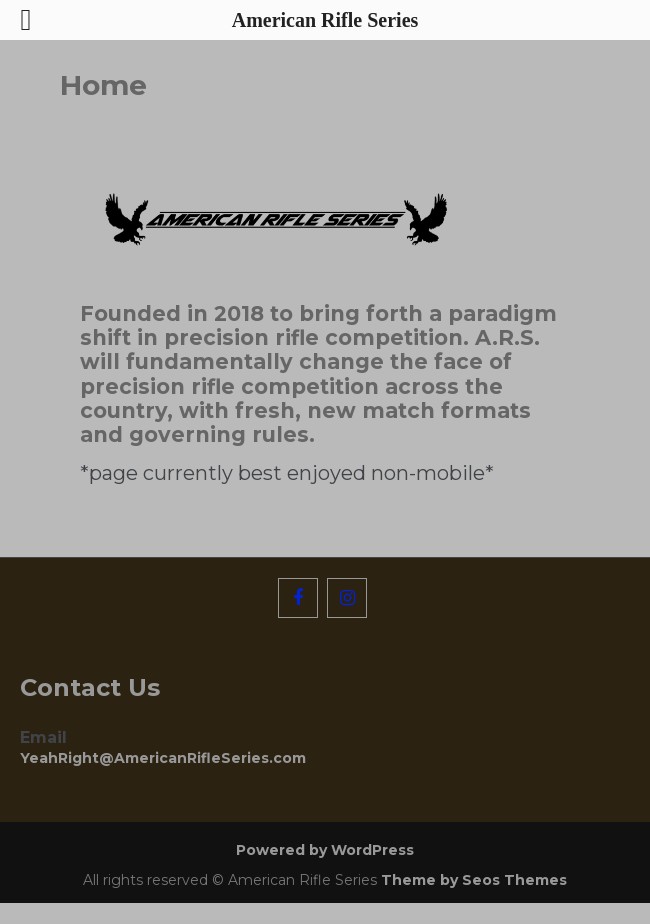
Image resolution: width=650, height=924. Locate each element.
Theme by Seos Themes (474, 880)
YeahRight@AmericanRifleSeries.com (163, 758)
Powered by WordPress (325, 850)
